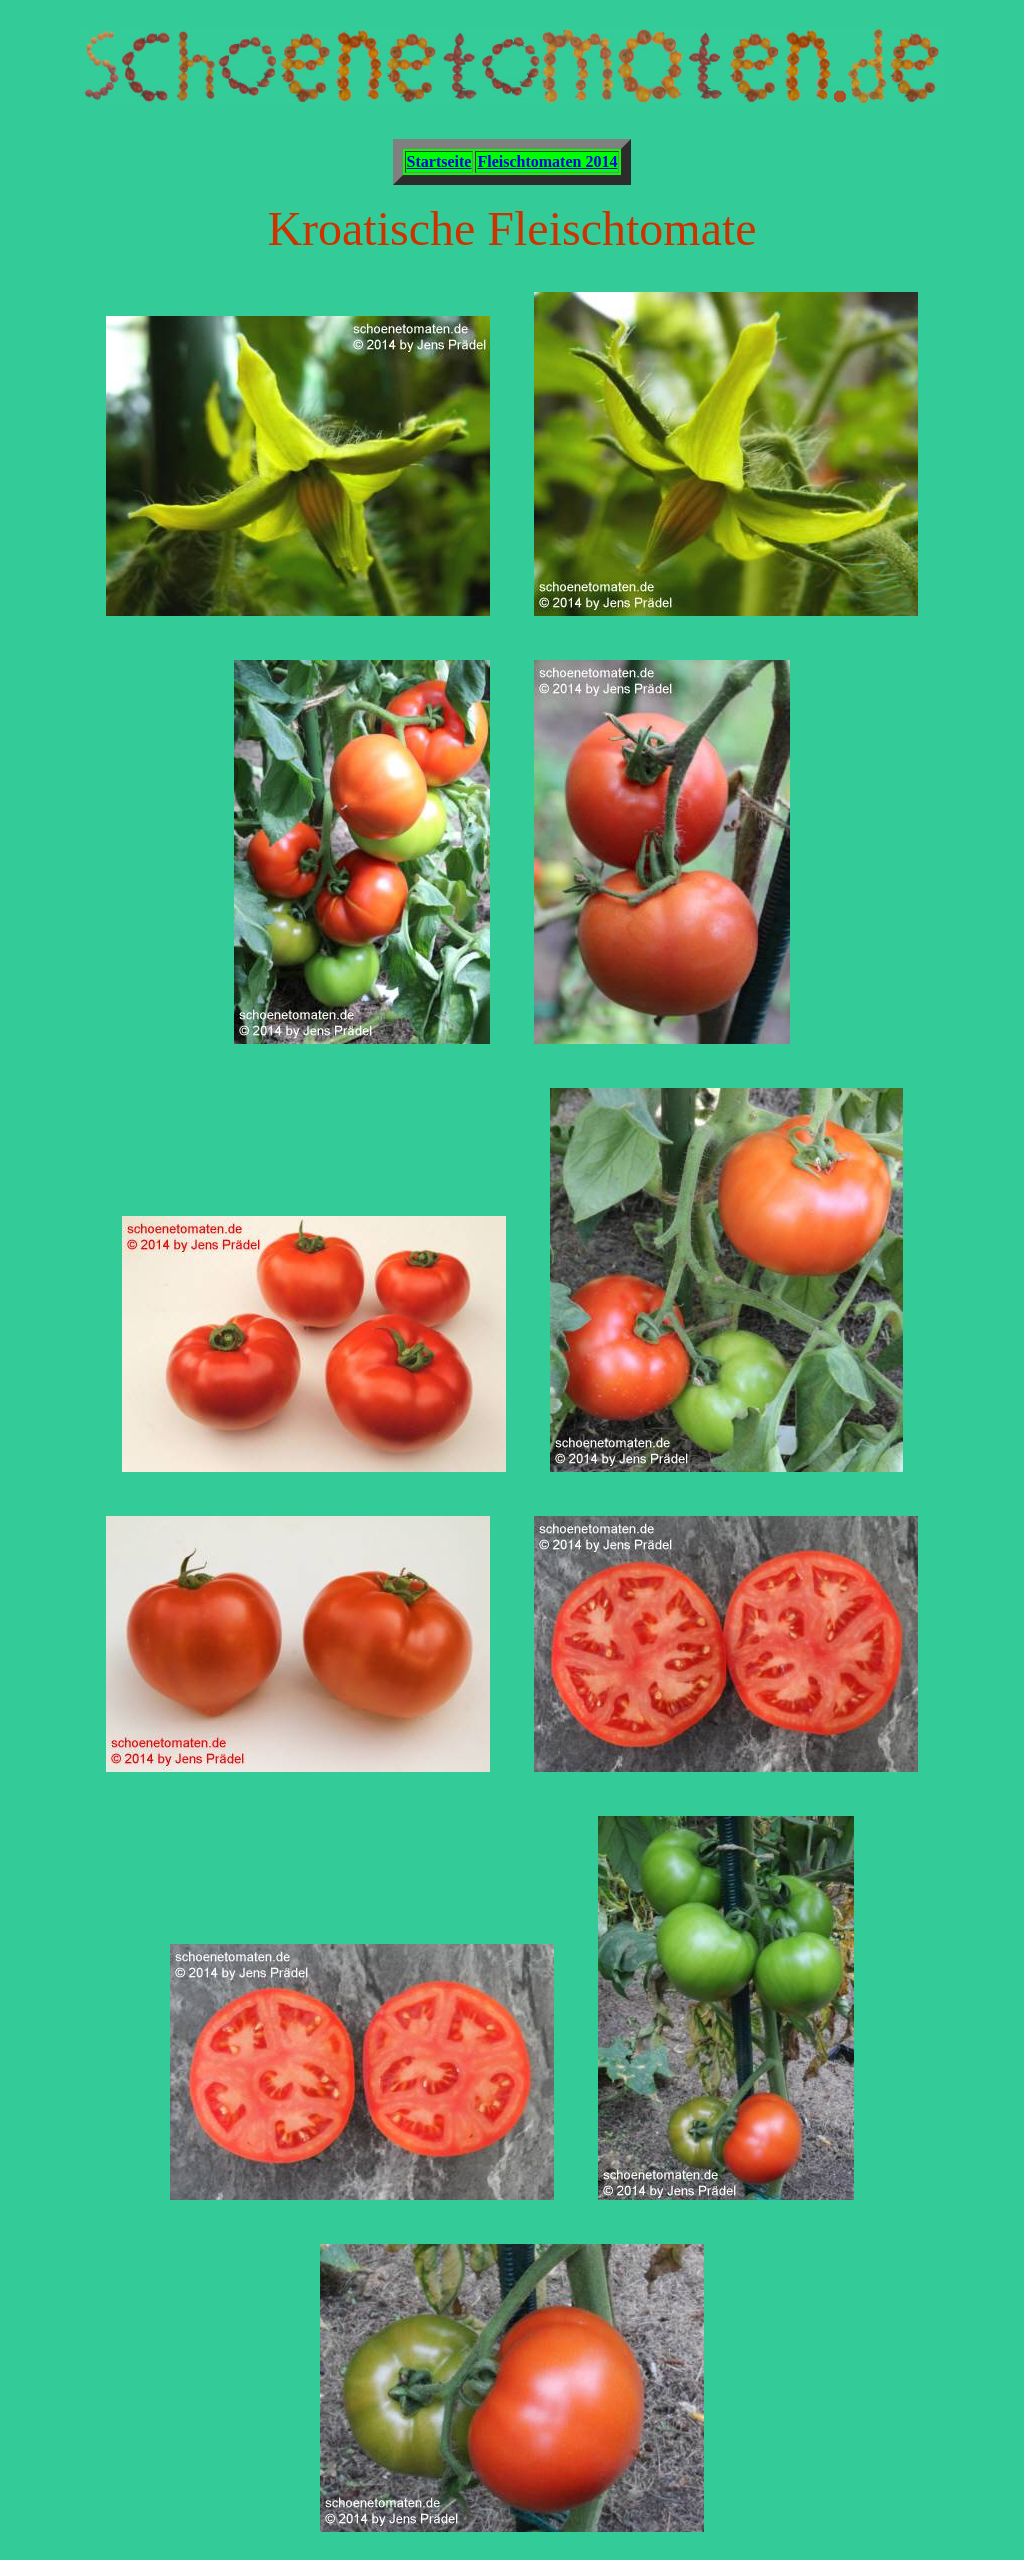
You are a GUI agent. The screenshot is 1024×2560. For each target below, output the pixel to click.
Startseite (439, 161)
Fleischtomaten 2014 (547, 161)
